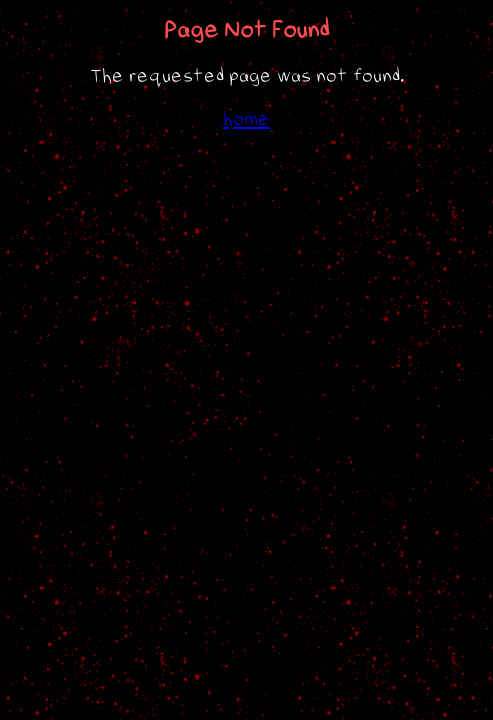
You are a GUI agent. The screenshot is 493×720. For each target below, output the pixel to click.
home (246, 119)
